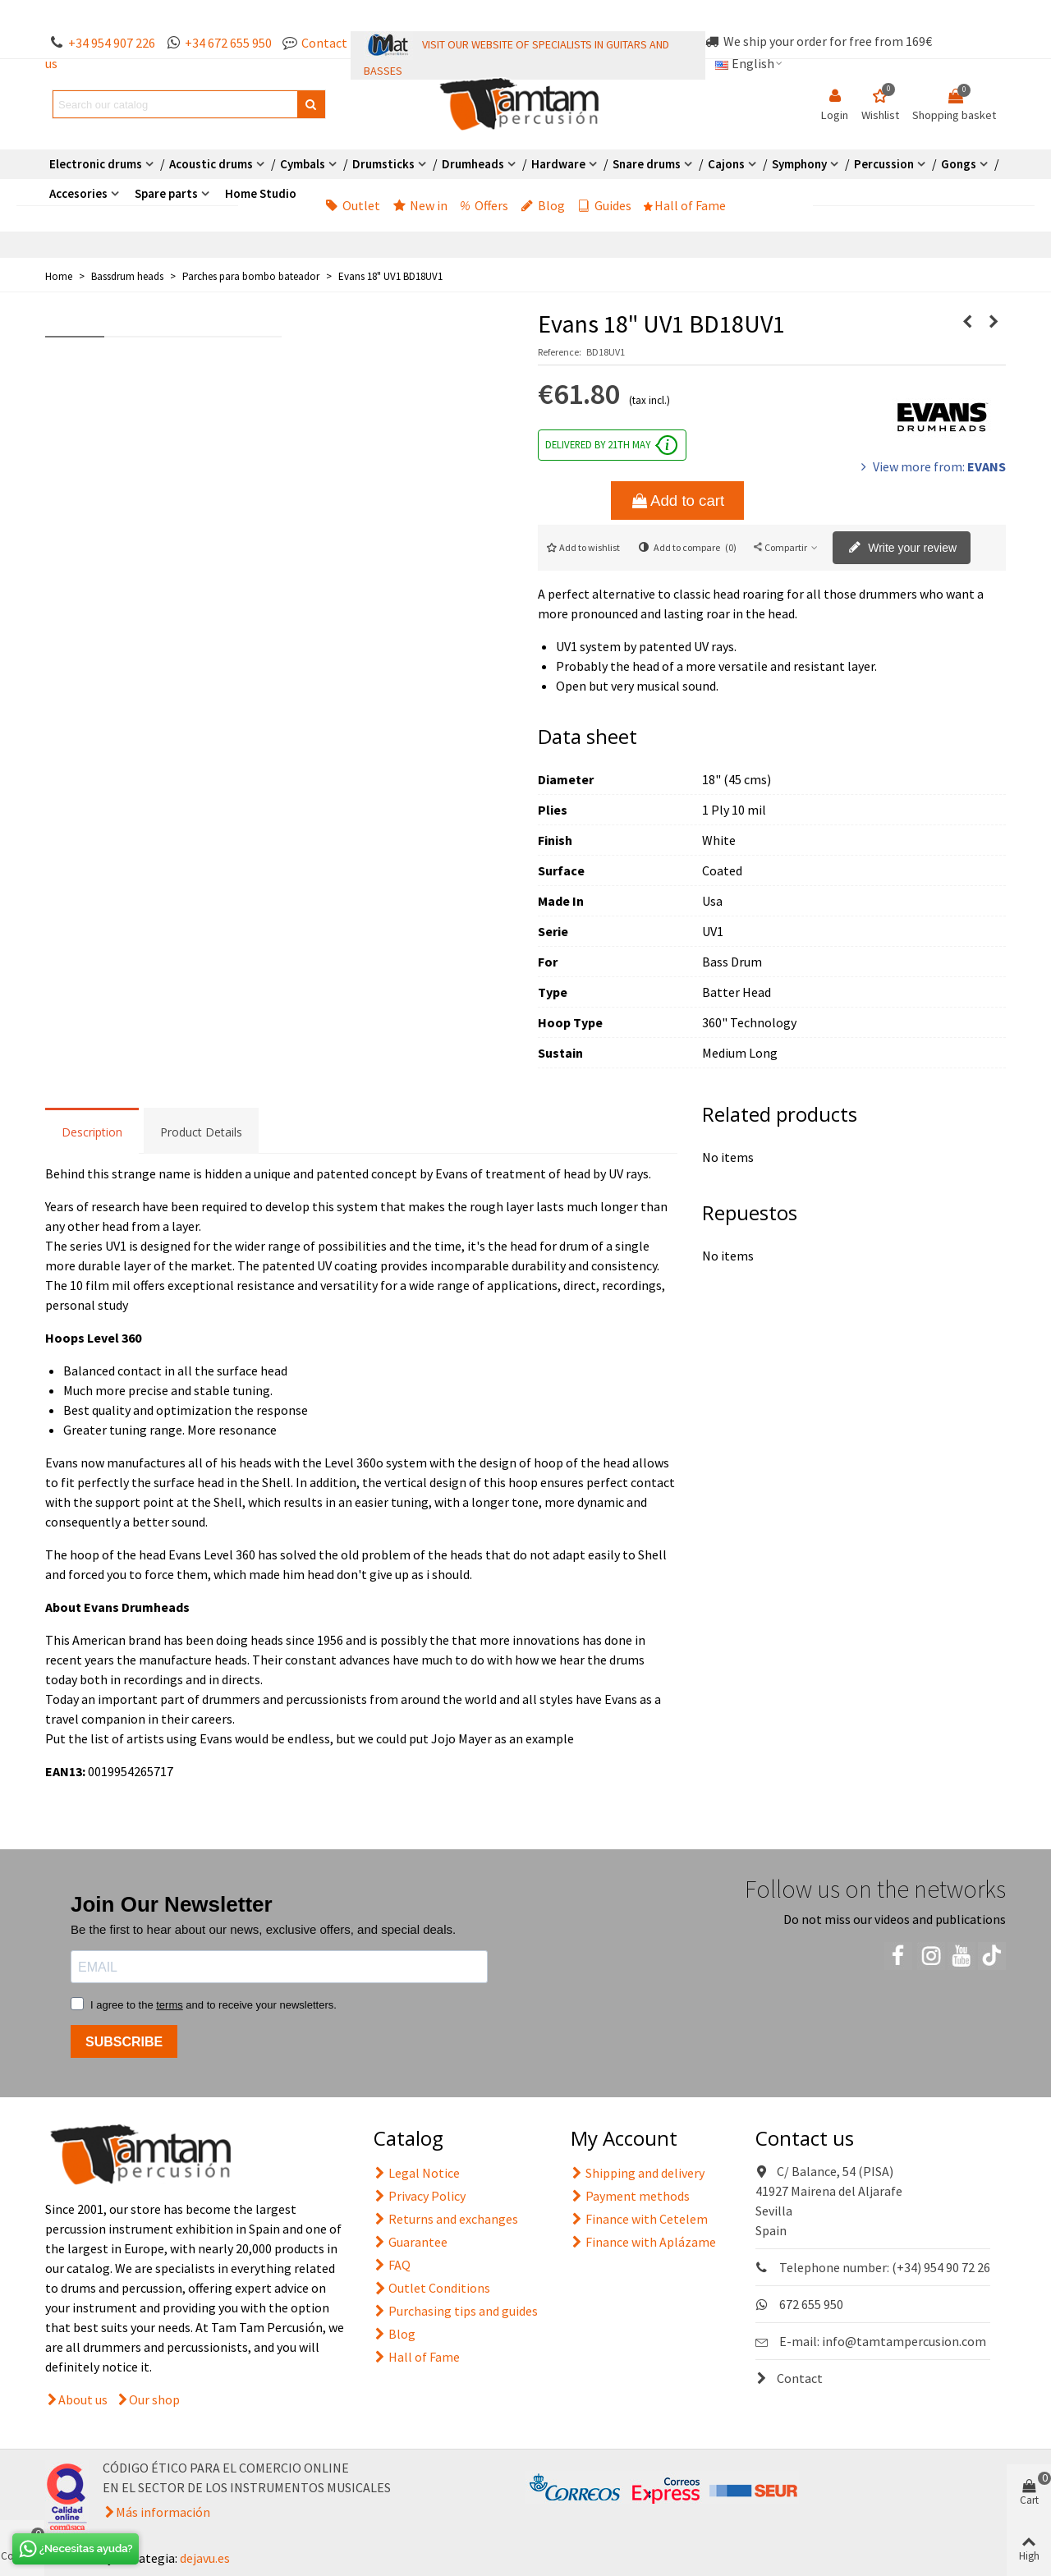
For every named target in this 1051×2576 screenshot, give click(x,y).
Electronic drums (95, 164)
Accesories (78, 193)
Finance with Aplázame (643, 2242)
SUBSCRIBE (124, 2042)
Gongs (958, 164)
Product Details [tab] (201, 1132)
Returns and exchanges (446, 2219)
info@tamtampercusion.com (904, 2341)
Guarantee (410, 2242)
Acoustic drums (211, 164)
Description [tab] (92, 1132)
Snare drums (647, 164)
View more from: (931, 466)
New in (419, 205)
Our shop (154, 2399)
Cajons (726, 164)
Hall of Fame (685, 205)
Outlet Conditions (432, 2288)
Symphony (799, 164)
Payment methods (630, 2196)
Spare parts (166, 193)
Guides (604, 205)
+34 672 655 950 (228, 42)
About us (83, 2399)
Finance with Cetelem (639, 2219)
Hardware (558, 164)
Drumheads (473, 164)
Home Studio (260, 193)
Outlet (352, 205)
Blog (543, 205)
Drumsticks (383, 164)
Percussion (884, 164)
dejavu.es (205, 2558)
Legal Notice (417, 2173)
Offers (484, 205)
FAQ (392, 2265)
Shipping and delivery (637, 2173)
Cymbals (302, 164)
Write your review (902, 548)
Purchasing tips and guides (456, 2311)
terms (169, 2005)
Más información (163, 2512)
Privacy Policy (420, 2196)
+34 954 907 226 (111, 42)
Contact (789, 2378)
